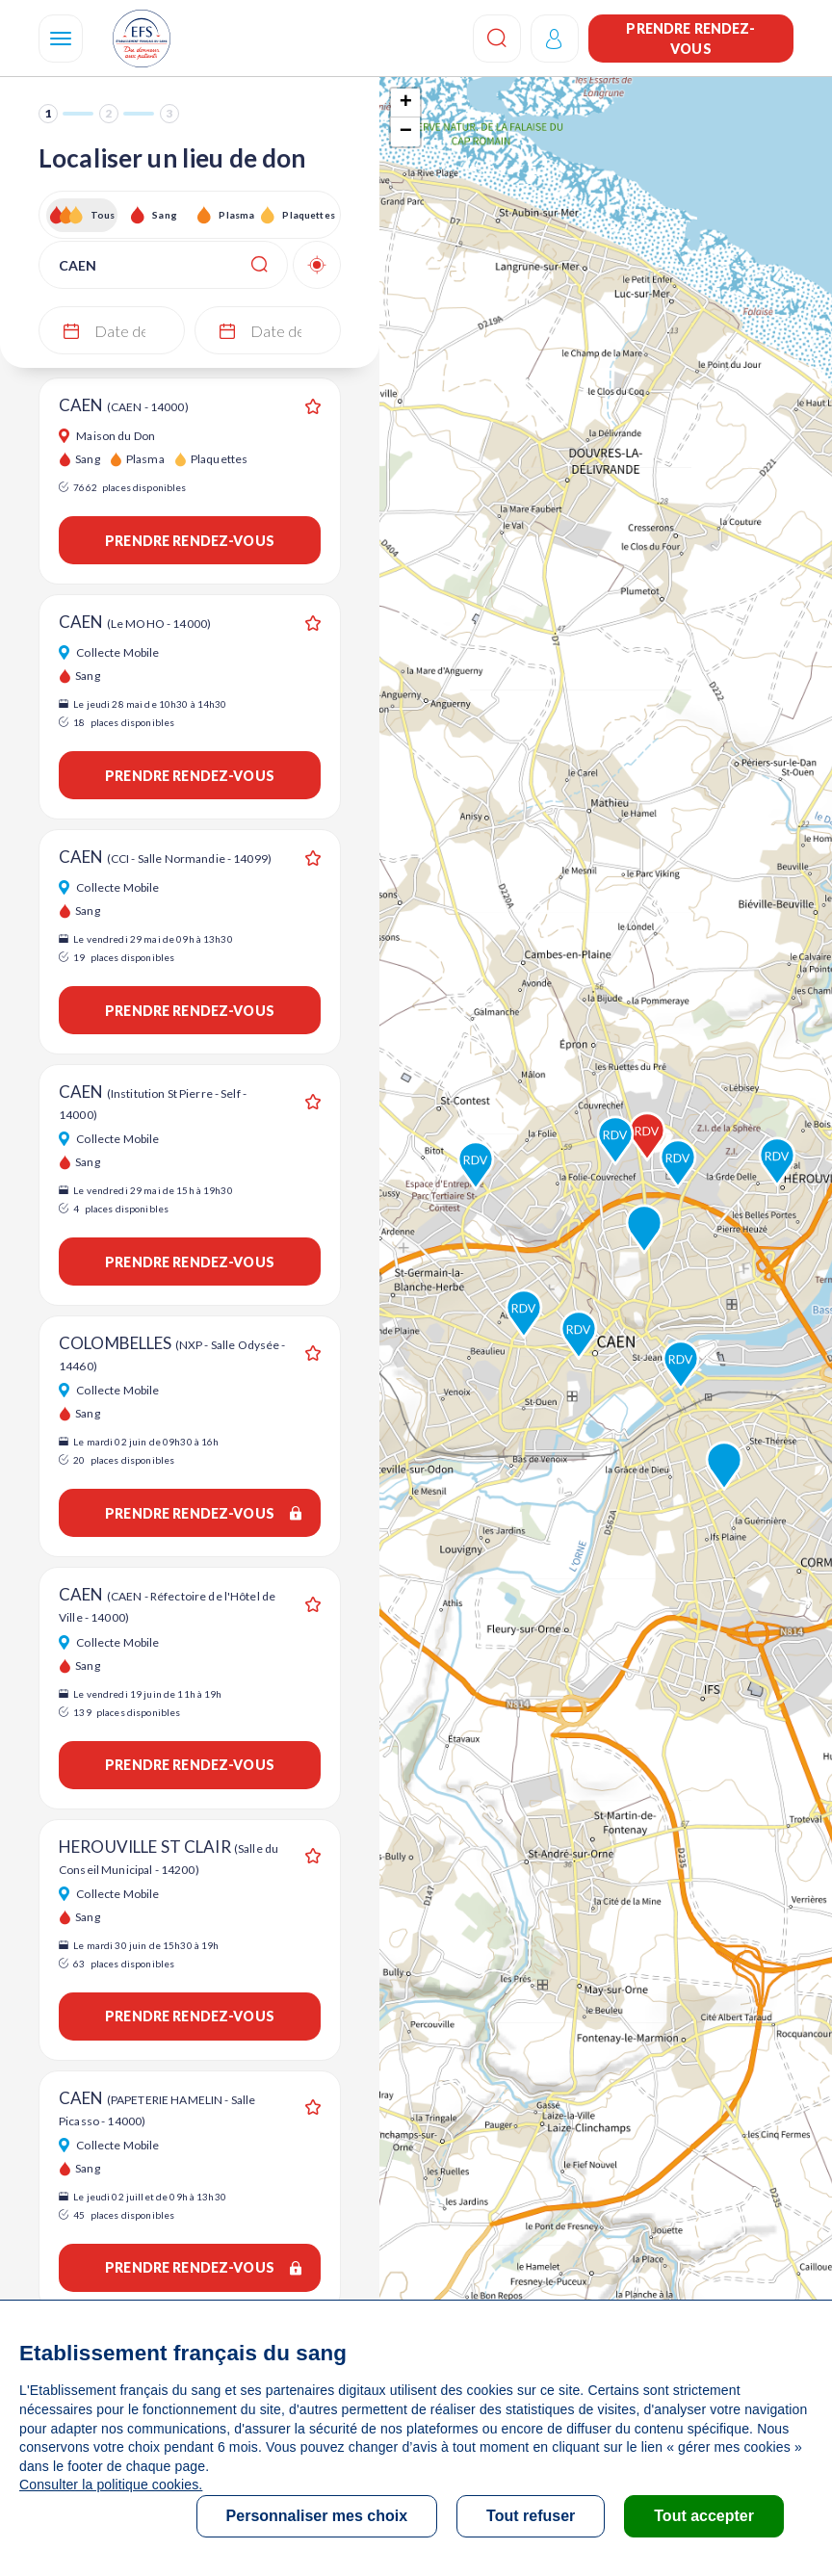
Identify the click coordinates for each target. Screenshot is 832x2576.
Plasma (236, 215)
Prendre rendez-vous (690, 38)
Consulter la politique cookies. (110, 2484)
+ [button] (406, 103)
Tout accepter (704, 2516)
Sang (164, 215)
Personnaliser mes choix (317, 2516)
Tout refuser (530, 2516)
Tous (103, 215)
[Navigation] (61, 38)
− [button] (406, 131)
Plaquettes (307, 215)
